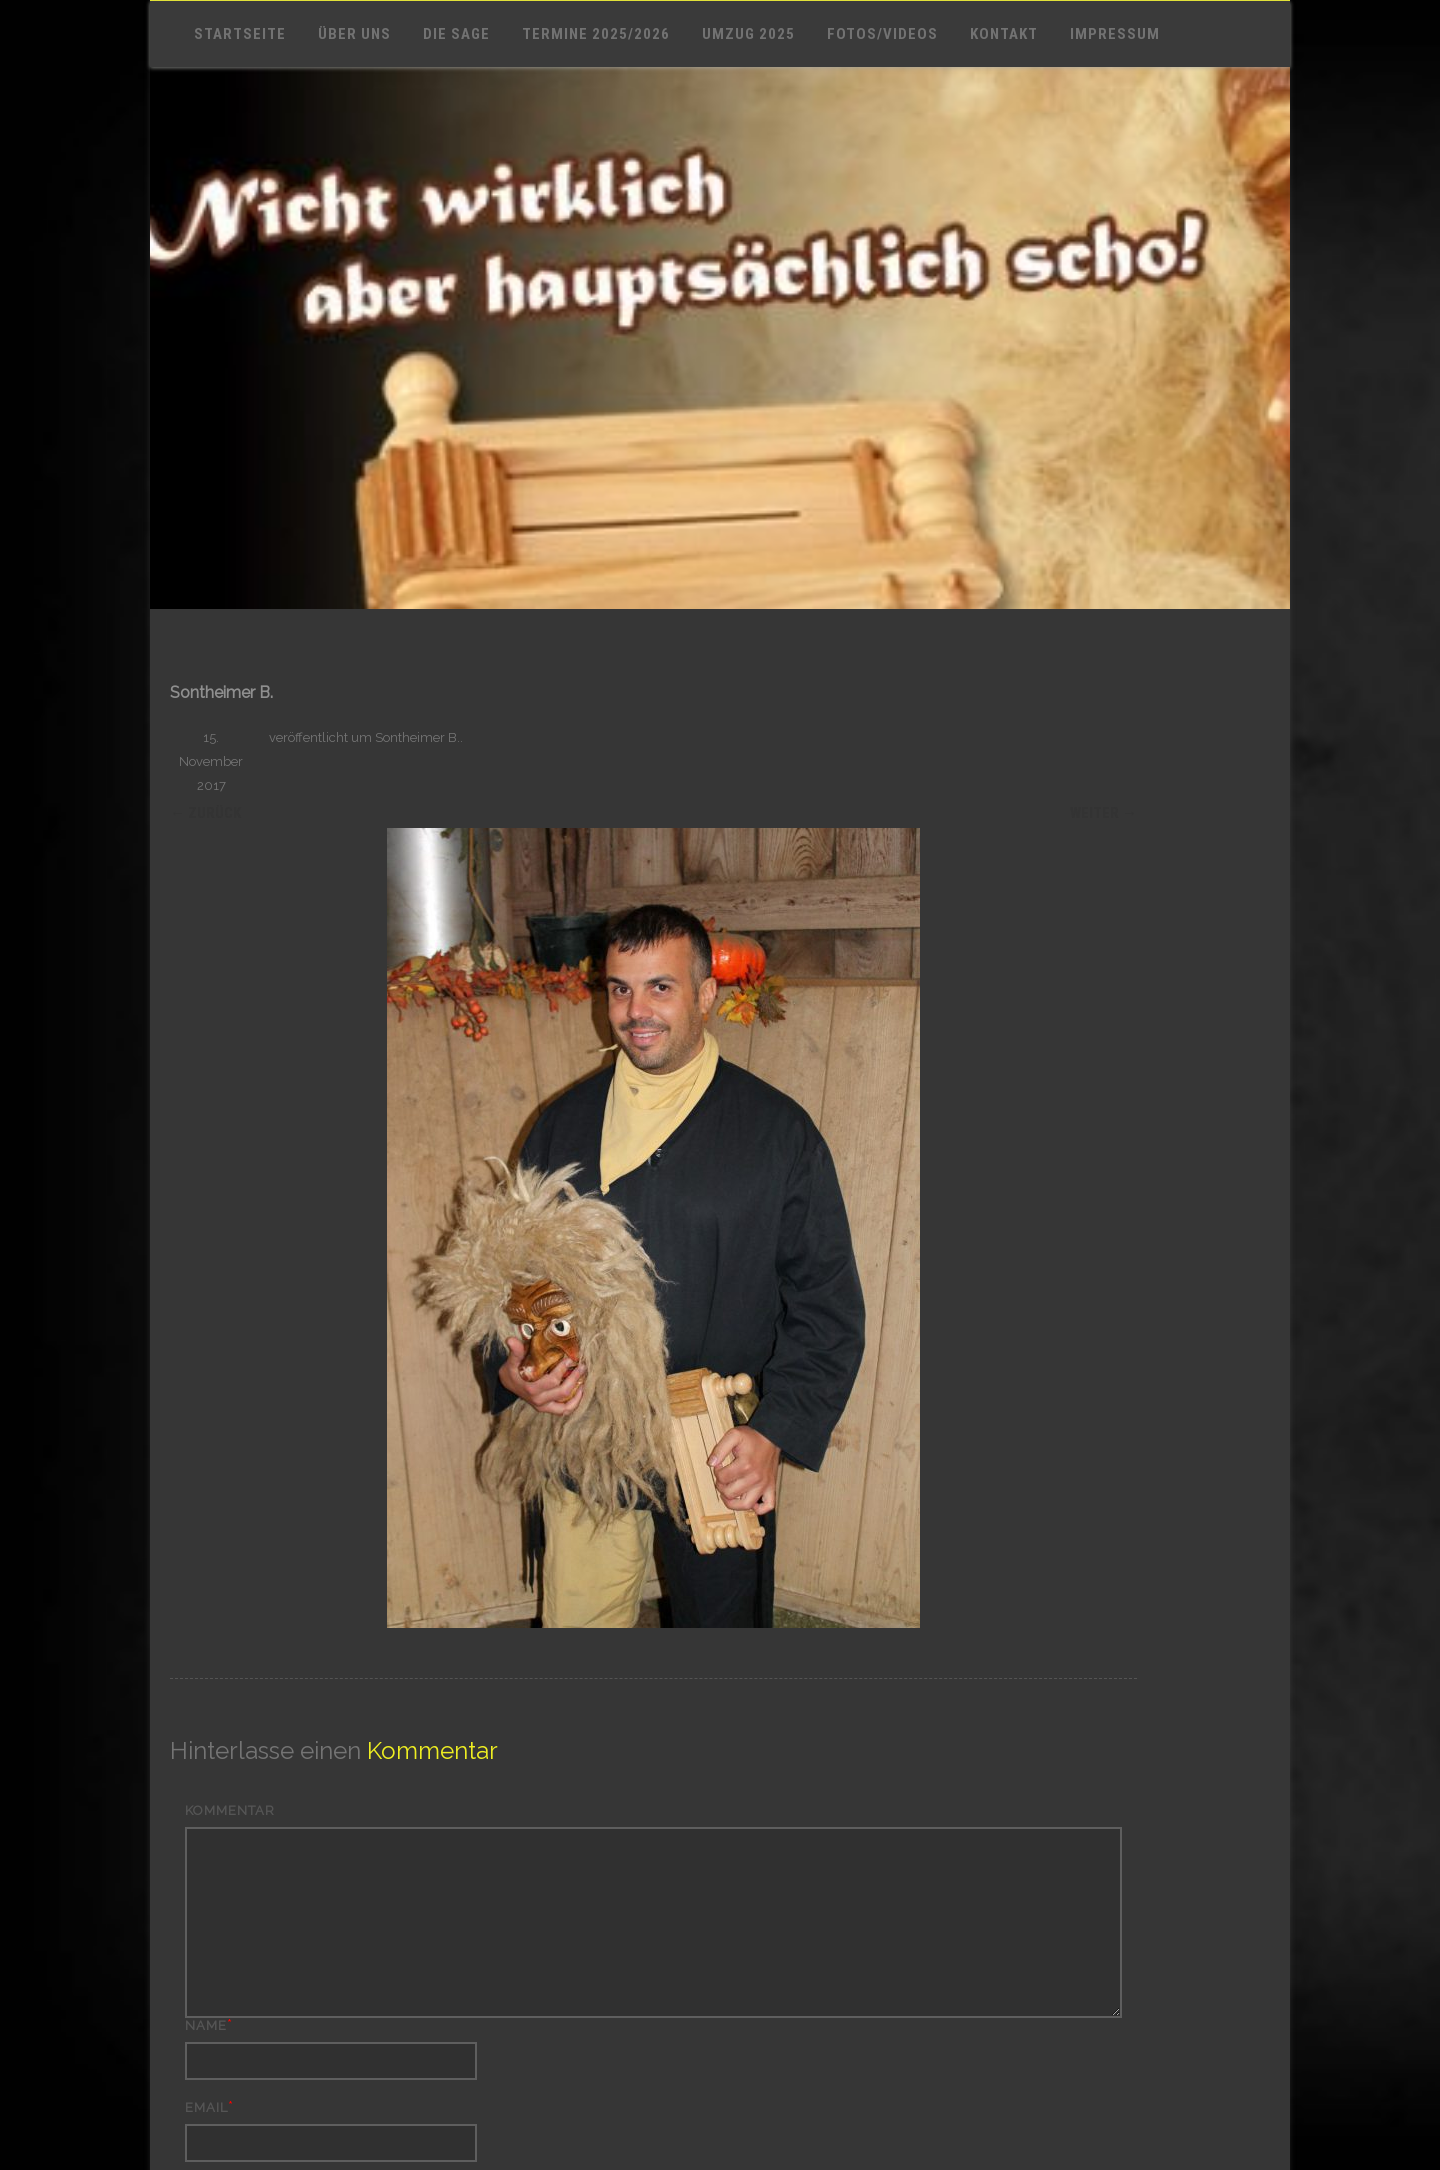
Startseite (240, 34)
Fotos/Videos (882, 34)
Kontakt (1004, 34)
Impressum (1115, 34)
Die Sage (456, 34)
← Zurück (205, 813)
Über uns (354, 34)
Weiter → (1103, 813)
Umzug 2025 (748, 34)
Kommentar (230, 1810)
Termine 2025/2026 (596, 34)
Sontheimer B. (417, 737)
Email (206, 2107)
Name (206, 2025)
